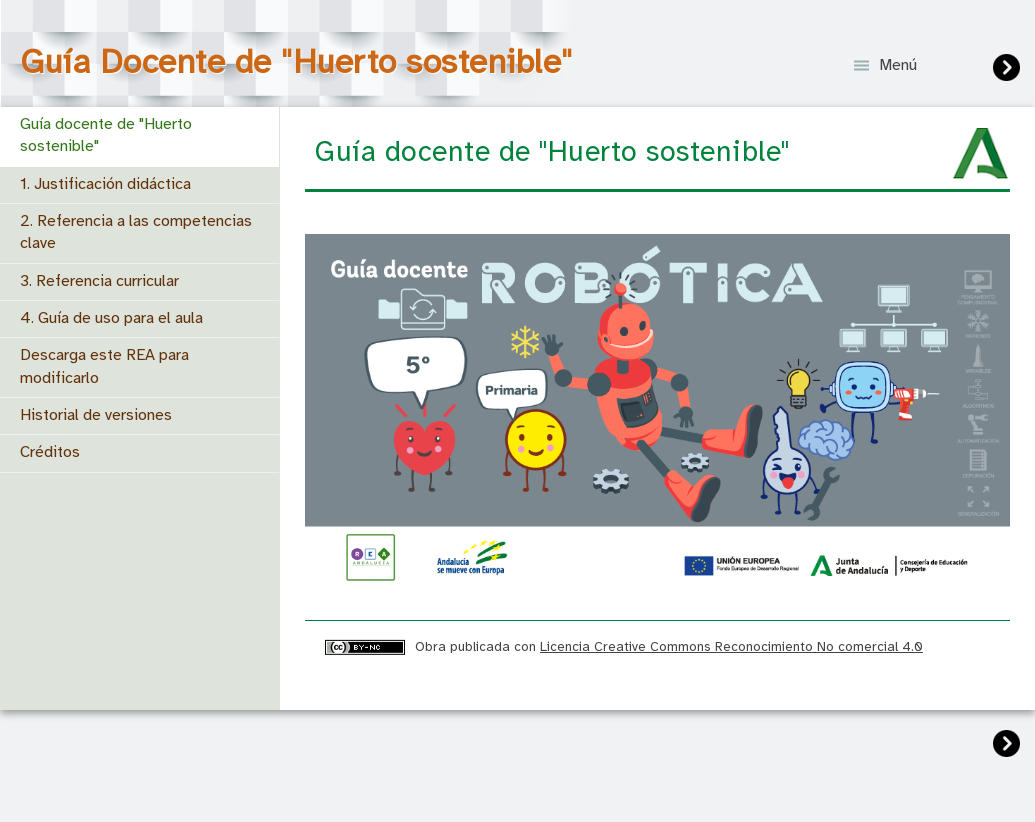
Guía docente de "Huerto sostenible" (106, 135)
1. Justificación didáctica (105, 184)
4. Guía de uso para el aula (111, 318)
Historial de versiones (96, 415)
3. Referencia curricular (99, 281)
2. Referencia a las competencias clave (136, 232)
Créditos (50, 452)
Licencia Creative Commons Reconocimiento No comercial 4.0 (731, 647)
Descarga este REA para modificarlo (104, 366)
